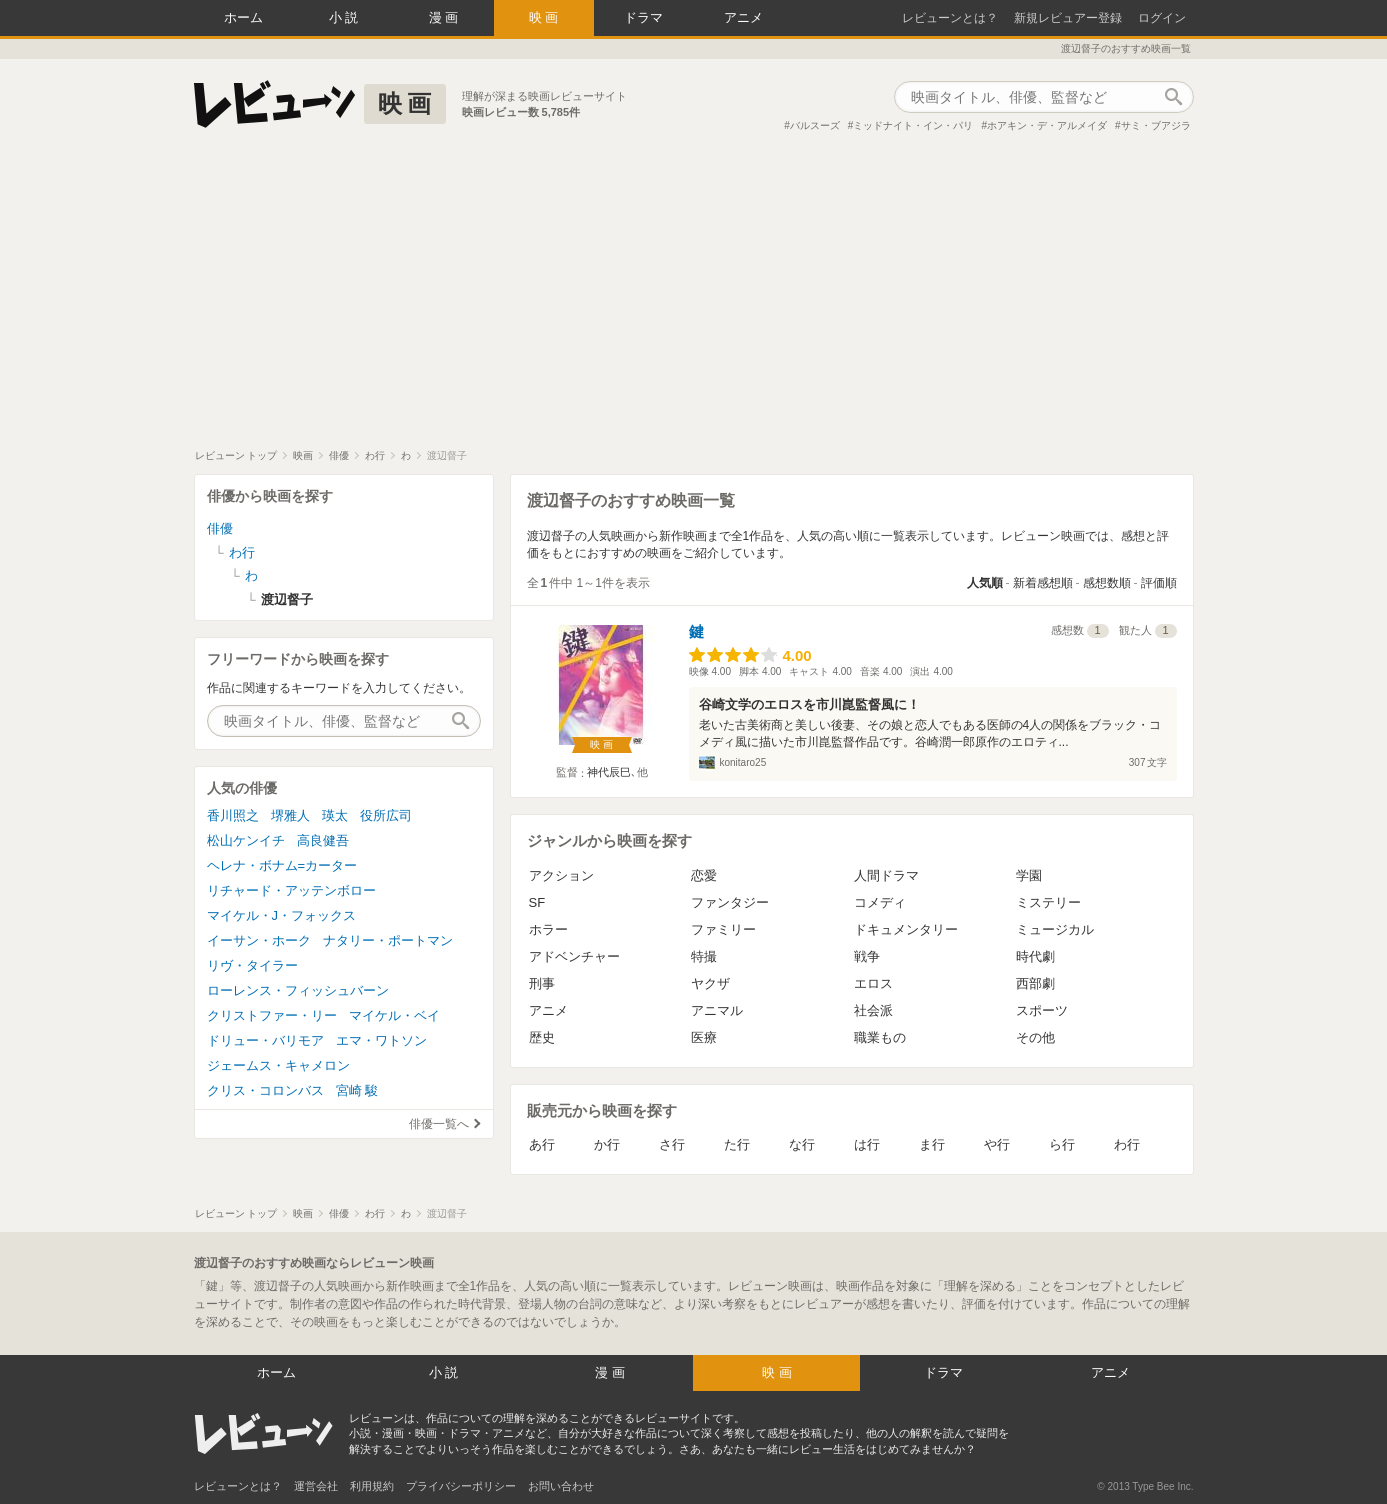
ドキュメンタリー (906, 929)
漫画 (446, 17)
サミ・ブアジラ (1156, 125)
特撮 (704, 956)
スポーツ (1042, 1010)
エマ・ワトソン (381, 1040)
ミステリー (1048, 902)
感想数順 (1107, 583)
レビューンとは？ (950, 18)
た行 (737, 1144)
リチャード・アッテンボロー (291, 890)
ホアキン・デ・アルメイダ (1047, 125)
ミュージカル (1055, 929)
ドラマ (643, 17)
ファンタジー (730, 902)
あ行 (542, 1144)
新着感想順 (1043, 583)
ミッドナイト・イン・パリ (913, 125)
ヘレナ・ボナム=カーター (282, 865)
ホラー (548, 929)
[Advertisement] (694, 299)
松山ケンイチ (246, 840)
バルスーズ (815, 125)
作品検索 (1174, 97)
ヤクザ (710, 983)
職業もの (880, 1037)
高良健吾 (323, 840)
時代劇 (1035, 956)
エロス (873, 983)
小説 (346, 17)
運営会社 (316, 1486)
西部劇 (1035, 983)
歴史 (542, 1037)
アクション (561, 875)
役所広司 (386, 815)
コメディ (880, 902)
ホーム (243, 17)
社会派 (873, 1010)
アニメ (743, 17)
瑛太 (335, 815)
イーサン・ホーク (259, 940)
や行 (997, 1144)
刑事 (542, 983)
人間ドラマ (886, 875)
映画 (546, 17)
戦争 (867, 956)
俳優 (220, 528)
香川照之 (233, 815)
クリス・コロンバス (265, 1090)
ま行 (932, 1144)
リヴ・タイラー (252, 965)
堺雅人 (290, 815)
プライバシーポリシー (461, 1486)
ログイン (1162, 18)
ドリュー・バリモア (265, 1040)
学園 (1029, 875)
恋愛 (704, 875)
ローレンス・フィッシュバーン (298, 990)
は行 (867, 1144)
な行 (802, 1144)
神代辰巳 (609, 772)
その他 (1035, 1037)
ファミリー (723, 929)
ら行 (1062, 1144)
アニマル (717, 1010)
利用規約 (372, 1486)
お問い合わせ (561, 1486)
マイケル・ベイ (394, 1015)
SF (537, 902)
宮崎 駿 (357, 1090)
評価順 (1159, 583)
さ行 (672, 1144)
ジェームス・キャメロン (278, 1065)
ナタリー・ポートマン (388, 940)
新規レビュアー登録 (1068, 18)
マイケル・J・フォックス (282, 915)
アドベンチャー (574, 956)
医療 (704, 1037)
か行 (607, 1144)
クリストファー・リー (272, 1015)
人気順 (985, 583)
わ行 (1127, 1144)
